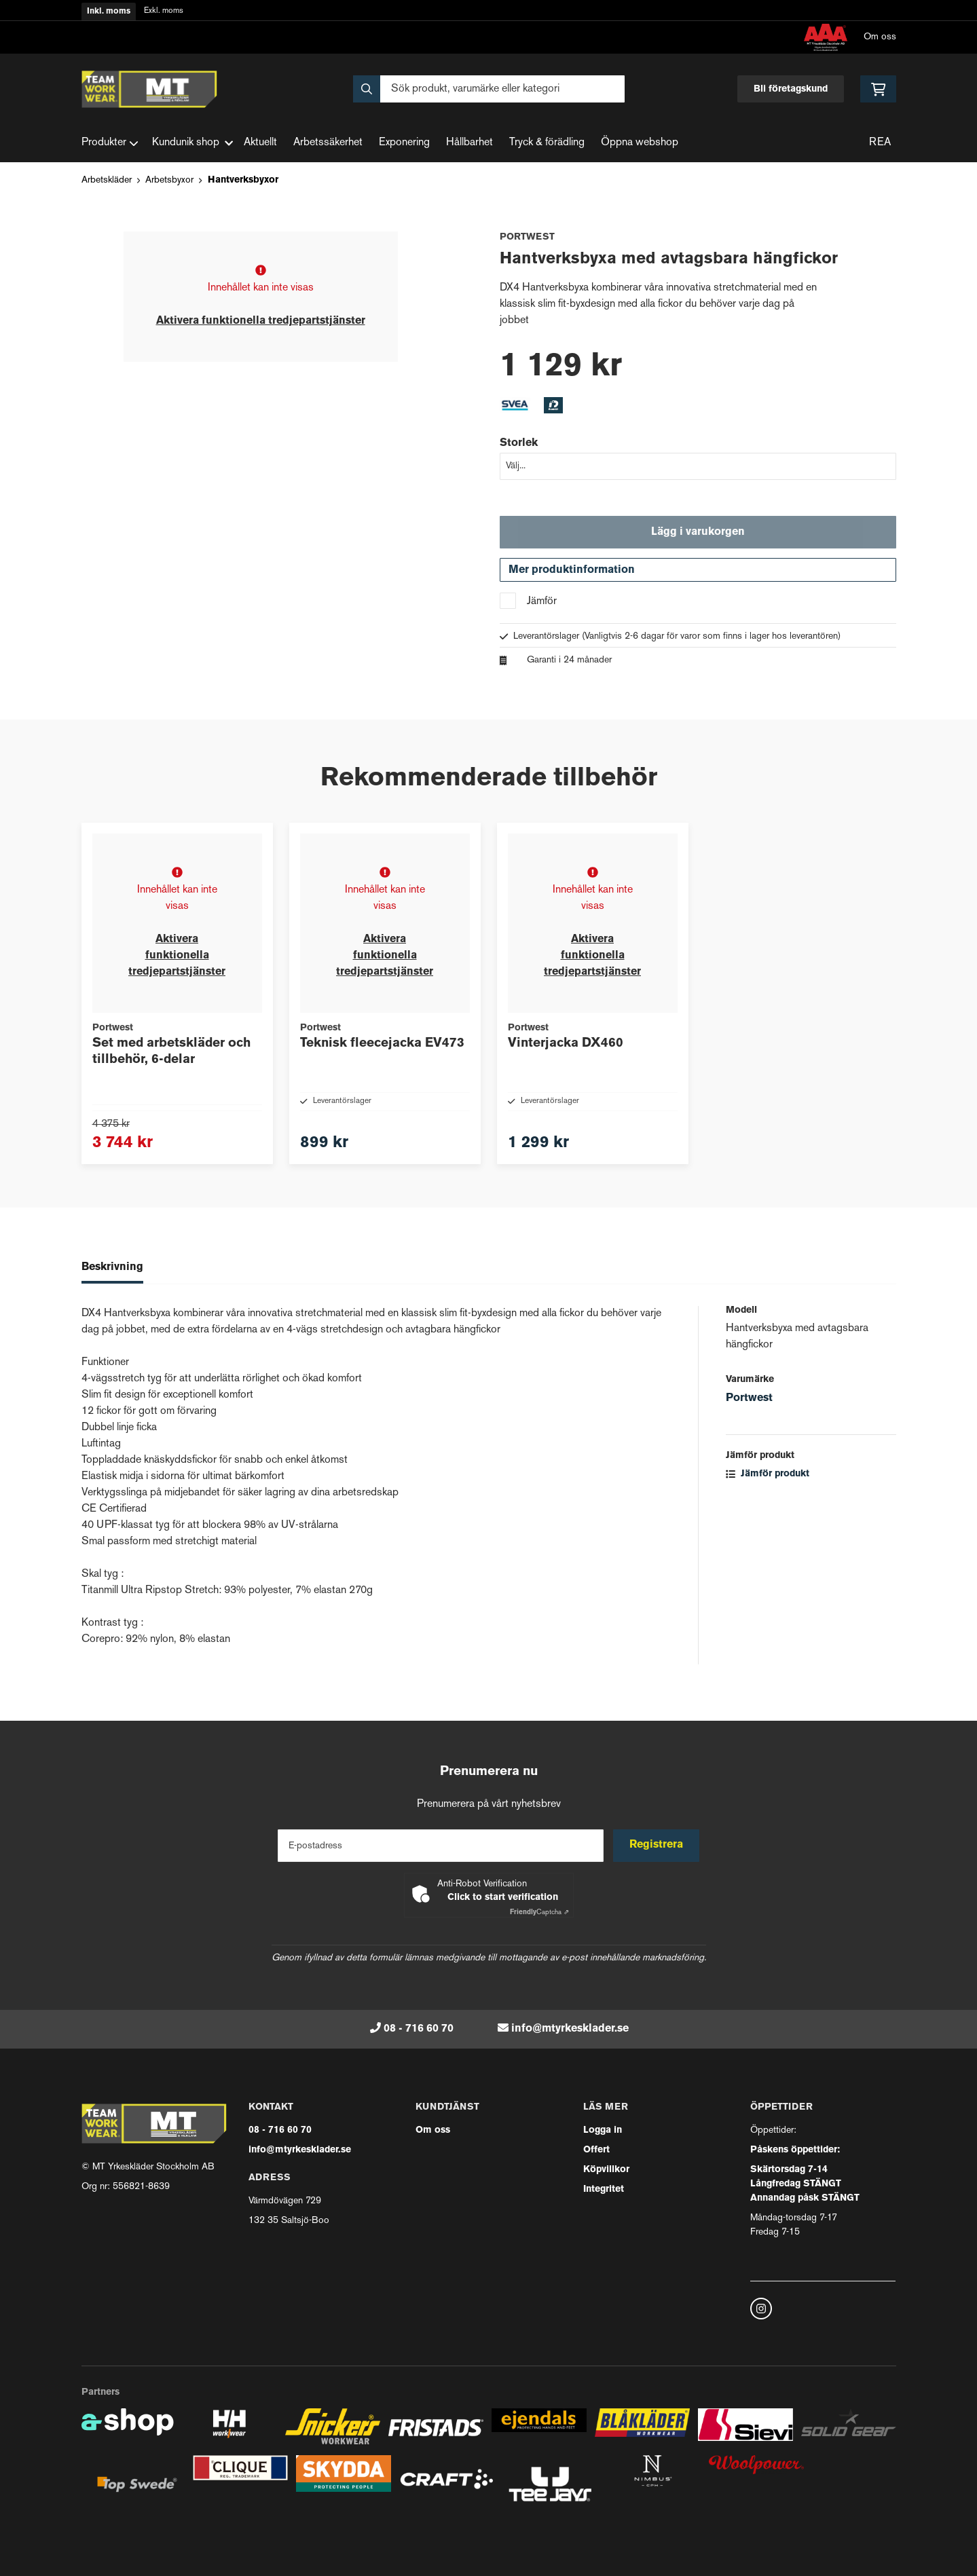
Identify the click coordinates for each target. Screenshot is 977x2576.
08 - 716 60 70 (419, 2029)
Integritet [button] (603, 2189)
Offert (596, 2150)
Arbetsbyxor (169, 180)
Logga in (602, 2130)
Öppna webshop (639, 143)
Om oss (880, 37)
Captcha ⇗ (539, 1912)
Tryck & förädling (547, 143)
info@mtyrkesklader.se (570, 2029)
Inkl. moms (108, 11)
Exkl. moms (163, 11)
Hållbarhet (469, 143)
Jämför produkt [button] (767, 1497)
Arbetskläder (106, 180)
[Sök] (489, 88)
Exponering (404, 143)
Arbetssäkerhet (328, 143)
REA (880, 143)
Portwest (749, 1422)
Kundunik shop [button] (192, 143)
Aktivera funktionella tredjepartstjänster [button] (260, 321)
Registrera (657, 1845)
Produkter (110, 143)
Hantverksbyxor (243, 180)
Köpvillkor (606, 2169)
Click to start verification (502, 1897)
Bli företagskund (791, 89)
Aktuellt (260, 143)
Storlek (519, 443)
